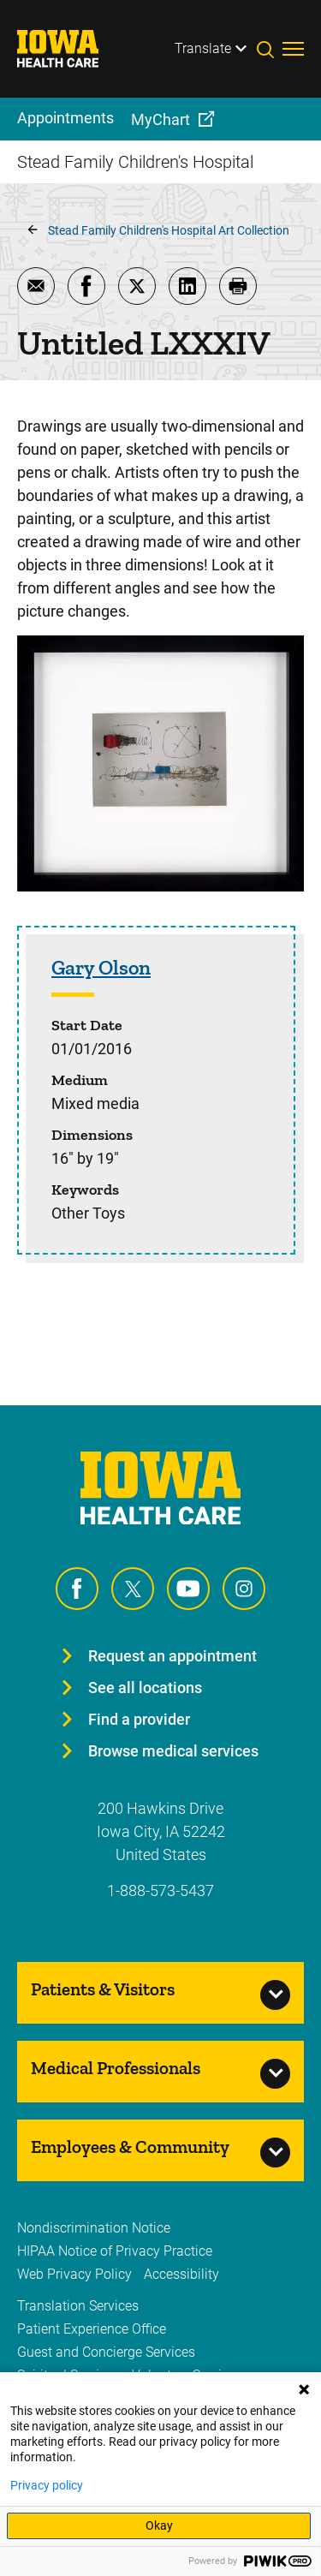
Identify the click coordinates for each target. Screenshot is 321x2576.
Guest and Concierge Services (106, 2352)
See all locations (145, 1687)
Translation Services (78, 2306)
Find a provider (139, 1719)
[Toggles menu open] (293, 48)
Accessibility (181, 2274)
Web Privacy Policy (74, 2274)
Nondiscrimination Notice (93, 2228)
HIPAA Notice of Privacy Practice (114, 2251)
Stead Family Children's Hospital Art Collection (168, 230)
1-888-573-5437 (160, 1890)
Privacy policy (46, 2485)
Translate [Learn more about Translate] (203, 48)
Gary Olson (101, 968)
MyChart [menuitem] (160, 119)
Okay (159, 2525)
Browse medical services (173, 1751)
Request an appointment (172, 1656)
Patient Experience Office (91, 2329)
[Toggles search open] (269, 48)
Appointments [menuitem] (65, 118)
